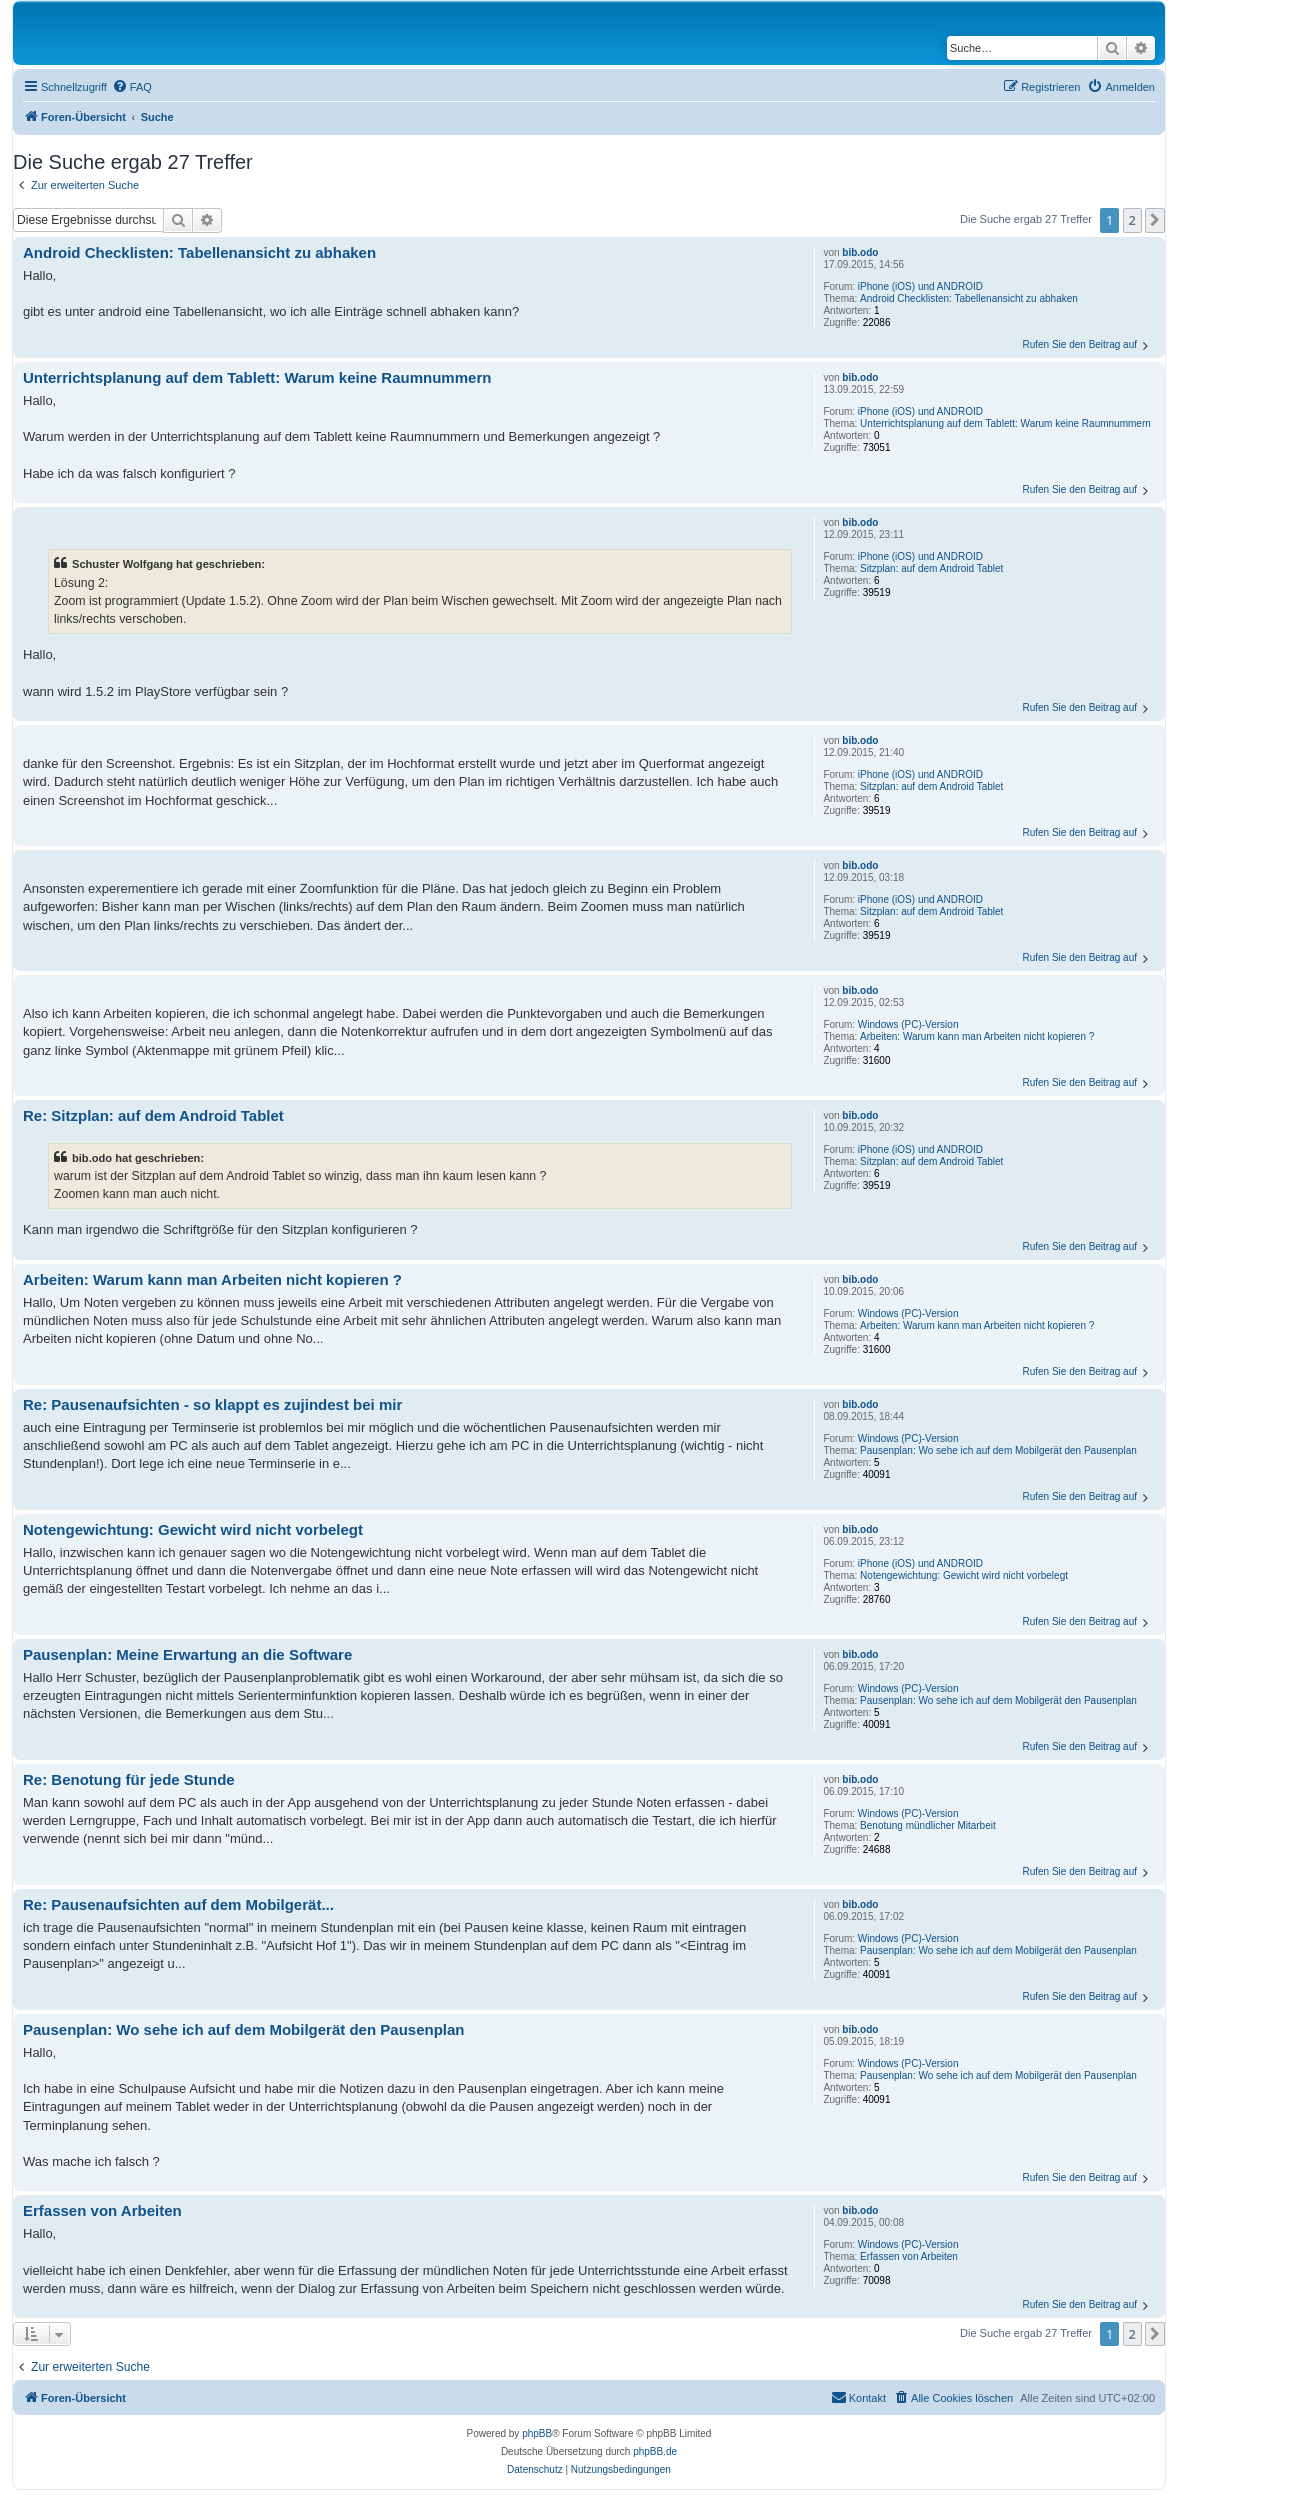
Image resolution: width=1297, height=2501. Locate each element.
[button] (1155, 220)
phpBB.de (655, 2451)
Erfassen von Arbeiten (909, 2256)
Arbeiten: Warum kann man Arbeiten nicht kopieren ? (977, 1036)
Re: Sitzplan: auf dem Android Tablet (153, 1115)
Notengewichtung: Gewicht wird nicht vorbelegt (964, 1575)
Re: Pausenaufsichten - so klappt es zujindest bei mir (212, 1404)
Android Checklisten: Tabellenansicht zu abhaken (969, 298)
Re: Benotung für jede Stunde (129, 1779)
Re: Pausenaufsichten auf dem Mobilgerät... (178, 1904)
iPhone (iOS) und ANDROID (920, 286)
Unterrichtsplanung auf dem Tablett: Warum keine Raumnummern (1005, 423)
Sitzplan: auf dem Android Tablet (931, 568)
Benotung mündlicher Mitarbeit (928, 1825)
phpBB (537, 2433)
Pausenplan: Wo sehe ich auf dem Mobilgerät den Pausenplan (998, 1450)
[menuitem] (132, 87)
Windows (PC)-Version (908, 1024)
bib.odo (860, 252)
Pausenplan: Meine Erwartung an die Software (187, 1654)
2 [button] (1132, 220)
